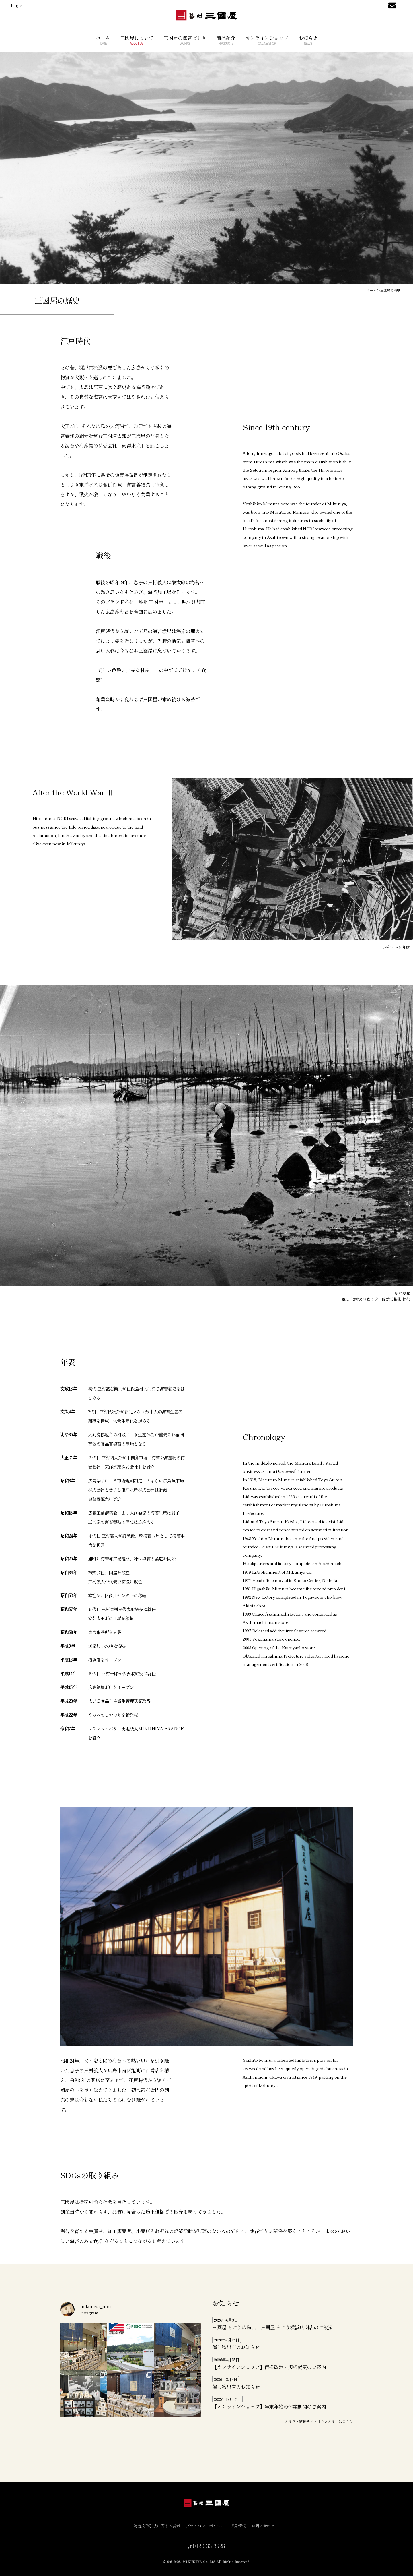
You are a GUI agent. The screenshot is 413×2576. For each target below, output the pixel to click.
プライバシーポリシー (207, 2526)
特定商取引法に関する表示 (159, 2526)
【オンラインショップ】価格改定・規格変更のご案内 (269, 2366)
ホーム (103, 39)
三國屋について (136, 39)
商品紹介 (225, 39)
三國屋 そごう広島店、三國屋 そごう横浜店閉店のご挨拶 (272, 2327)
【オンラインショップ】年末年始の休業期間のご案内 (269, 2406)
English (18, 5)
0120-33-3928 (208, 2545)
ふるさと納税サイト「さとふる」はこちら (319, 2421)
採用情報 (240, 2526)
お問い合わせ (265, 2526)
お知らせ (308, 39)
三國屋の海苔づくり (184, 39)
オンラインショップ (267, 39)
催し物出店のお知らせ (236, 2347)
